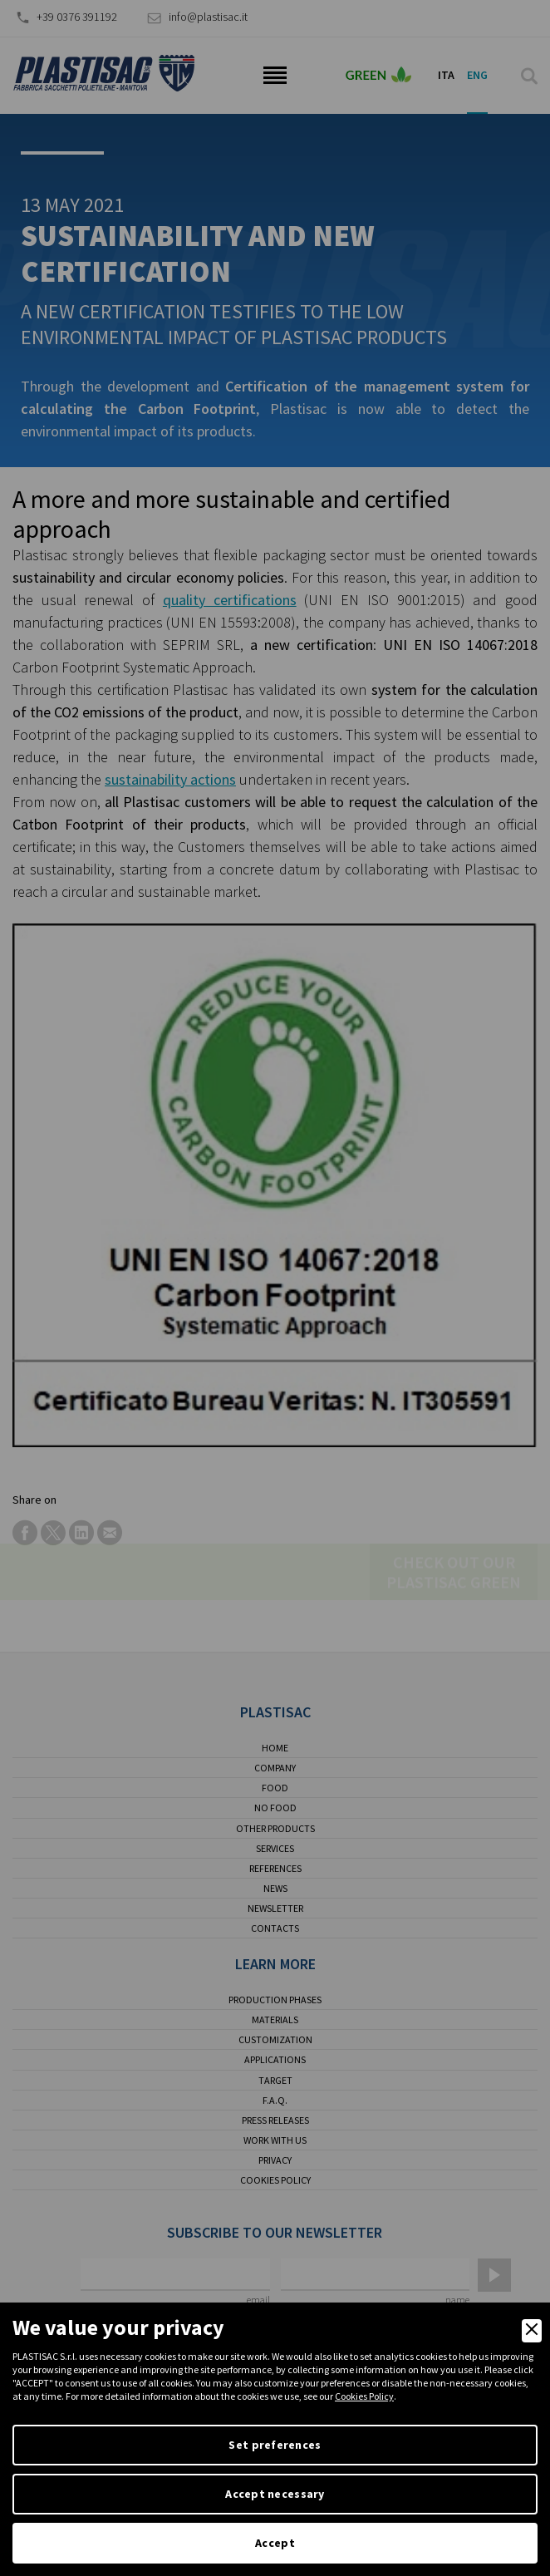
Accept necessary (274, 2493)
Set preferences (274, 2444)
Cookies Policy (364, 2396)
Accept (275, 2542)
